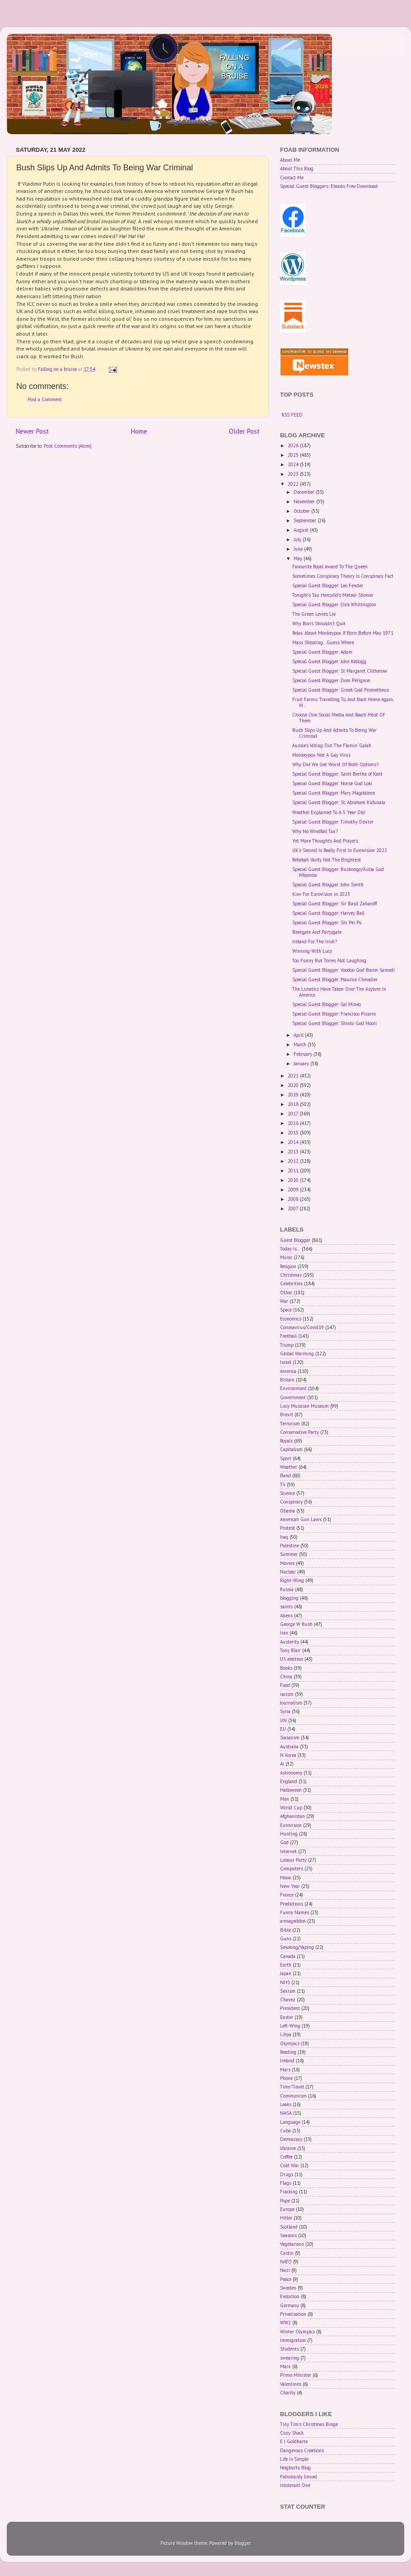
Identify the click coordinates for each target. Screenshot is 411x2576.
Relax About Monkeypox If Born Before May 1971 (342, 633)
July (298, 539)
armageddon (293, 1921)
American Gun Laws (301, 1519)
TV (282, 1484)
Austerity (289, 1642)
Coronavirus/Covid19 (302, 1327)
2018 (294, 1104)
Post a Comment (45, 399)
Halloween (291, 1790)
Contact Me (292, 177)
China (286, 1676)
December (305, 492)
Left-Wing (290, 2026)
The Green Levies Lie (314, 614)
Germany (289, 2305)
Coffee (286, 2157)
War (284, 1301)
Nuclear (288, 1572)
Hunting (289, 1834)
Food (285, 1685)
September (306, 520)
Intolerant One (295, 2485)
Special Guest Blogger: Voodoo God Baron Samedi (343, 970)
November (305, 501)
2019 (294, 1094)
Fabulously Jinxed (298, 2476)
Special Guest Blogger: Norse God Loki (332, 783)
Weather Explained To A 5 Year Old (328, 812)
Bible (285, 1930)
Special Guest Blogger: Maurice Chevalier (335, 979)
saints (286, 1606)
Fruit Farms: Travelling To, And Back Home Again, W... (342, 702)
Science (287, 1493)
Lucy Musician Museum (304, 1406)
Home (139, 431)
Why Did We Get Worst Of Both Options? (335, 764)
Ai (282, 1764)
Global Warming (297, 1353)
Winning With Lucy (312, 951)
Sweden (288, 2288)
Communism (293, 2096)
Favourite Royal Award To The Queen (330, 566)
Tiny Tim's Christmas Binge (309, 2424)
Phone (286, 2078)
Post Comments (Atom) (68, 446)
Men (284, 1799)
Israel (285, 1362)
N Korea (288, 1755)
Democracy (291, 2139)
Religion (288, 1266)
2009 (294, 1189)
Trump (287, 1345)
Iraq (284, 1537)
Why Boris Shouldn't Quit (319, 623)
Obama (287, 1511)
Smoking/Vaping (297, 1947)
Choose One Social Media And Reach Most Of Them (338, 718)
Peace (285, 2279)
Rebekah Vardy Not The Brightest (326, 860)
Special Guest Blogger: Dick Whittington (334, 604)
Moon (285, 1877)
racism (287, 1694)
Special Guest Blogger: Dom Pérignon (331, 680)
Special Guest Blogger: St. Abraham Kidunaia (338, 802)
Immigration (293, 2340)
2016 (294, 1123)
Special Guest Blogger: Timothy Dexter (333, 822)
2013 (294, 1151)
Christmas (291, 1275)
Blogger (242, 2543)
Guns (285, 1938)
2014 (294, 1142)
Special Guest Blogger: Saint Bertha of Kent (337, 774)
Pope (285, 2200)
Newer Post (32, 431)
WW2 (285, 2322)
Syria (285, 1711)
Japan (285, 1973)
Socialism (289, 1737)
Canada (287, 1956)
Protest (287, 1528)
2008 (294, 1199)
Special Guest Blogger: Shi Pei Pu (327, 922)
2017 (293, 1113)
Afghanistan (292, 1816)
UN (283, 1720)
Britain (287, 1380)
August (302, 530)
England (288, 1781)
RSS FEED (292, 415)
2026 (294, 445)
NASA (286, 2113)
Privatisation (293, 2314)
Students (289, 2349)
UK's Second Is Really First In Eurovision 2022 (339, 850)
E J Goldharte (294, 2441)
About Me (290, 160)
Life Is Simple (294, 2459)
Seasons (288, 2235)
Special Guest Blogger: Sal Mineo (326, 1004)
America (288, 1371)
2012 (294, 1161)
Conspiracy (291, 1502)
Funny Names (294, 1912)
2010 (294, 1180)
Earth (285, 1965)
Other (286, 1292)
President (290, 2008)
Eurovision (291, 1825)
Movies (287, 1563)
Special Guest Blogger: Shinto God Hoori (334, 1023)
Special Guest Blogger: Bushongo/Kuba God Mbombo (338, 872)
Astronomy (291, 1773)
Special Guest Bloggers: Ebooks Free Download (329, 186)
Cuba (285, 2130)
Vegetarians (292, 2244)
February (303, 1054)
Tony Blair (290, 1650)
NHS (285, 1982)
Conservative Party (299, 1432)
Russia (287, 1589)
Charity (287, 2392)
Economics (290, 1319)
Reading (288, 2052)
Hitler (286, 2218)
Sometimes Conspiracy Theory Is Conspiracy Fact (342, 576)
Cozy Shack (292, 2433)
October (302, 511)
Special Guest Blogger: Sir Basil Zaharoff (334, 903)
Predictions (291, 1904)
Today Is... (290, 1249)
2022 (294, 484)
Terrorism (290, 1423)
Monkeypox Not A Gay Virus (321, 755)
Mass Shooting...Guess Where (323, 642)
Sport (285, 1458)
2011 (294, 1170)
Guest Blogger (295, 1240)
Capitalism (291, 1449)
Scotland (289, 2227)
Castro (287, 2253)
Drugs (286, 2174)
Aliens (286, 1615)
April (299, 1035)
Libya (285, 2034)
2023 (294, 474)
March (301, 1044)
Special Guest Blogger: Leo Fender (327, 585)
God (284, 1842)
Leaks (285, 2104)
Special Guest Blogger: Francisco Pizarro (334, 1014)
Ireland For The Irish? (314, 941)
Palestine (289, 1545)
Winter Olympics (297, 2331)
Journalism (291, 1703)
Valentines (290, 2384)
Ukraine (288, 2148)
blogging (289, 1598)
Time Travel (292, 2087)
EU (283, 1729)
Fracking (289, 2191)
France (287, 1895)
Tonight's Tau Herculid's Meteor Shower (333, 595)
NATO (286, 2261)
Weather (288, 1467)
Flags (285, 2183)
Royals (286, 1441)
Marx (285, 2366)
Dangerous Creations (302, 2450)
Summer (289, 1554)
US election (291, 1659)
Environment (293, 1388)
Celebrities (291, 1283)
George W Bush (296, 1624)
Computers (291, 1868)
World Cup (291, 1807)
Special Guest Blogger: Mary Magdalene (333, 793)
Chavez (287, 1999)
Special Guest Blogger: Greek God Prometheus (340, 690)
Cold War (289, 2165)
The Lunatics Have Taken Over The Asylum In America (339, 992)
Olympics (289, 2043)
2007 (293, 1208)
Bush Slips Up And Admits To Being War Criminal (334, 733)
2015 (294, 1132)
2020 (294, 1085)
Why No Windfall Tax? (315, 831)
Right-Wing (292, 1580)
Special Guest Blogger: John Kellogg (329, 661)
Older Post (244, 431)
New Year (290, 1886)
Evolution (289, 2296)
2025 (294, 455)
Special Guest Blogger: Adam (322, 652)
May (299, 558)
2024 (294, 464)
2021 (294, 1076)
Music (286, 1257)
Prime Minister (295, 2375)
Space (286, 1310)
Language (290, 2122)
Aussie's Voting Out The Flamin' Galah (331, 745)
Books (286, 1668)
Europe (287, 2209)
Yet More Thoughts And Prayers (325, 841)
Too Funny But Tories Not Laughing (329, 960)
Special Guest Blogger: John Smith (328, 884)
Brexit (286, 1414)
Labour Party (293, 1860)
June (299, 549)
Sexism (287, 1991)
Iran (284, 1633)
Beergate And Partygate (316, 932)
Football (288, 1336)
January (302, 1063)
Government (293, 1397)
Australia (289, 1746)
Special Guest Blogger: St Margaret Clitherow (339, 671)
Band (285, 1475)
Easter (286, 2017)
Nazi (285, 2270)
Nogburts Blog (295, 2467)
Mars (285, 2069)
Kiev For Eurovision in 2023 (321, 894)
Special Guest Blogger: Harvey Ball (328, 913)
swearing (289, 2358)
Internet (288, 1851)
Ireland (287, 2060)
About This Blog (296, 168)
